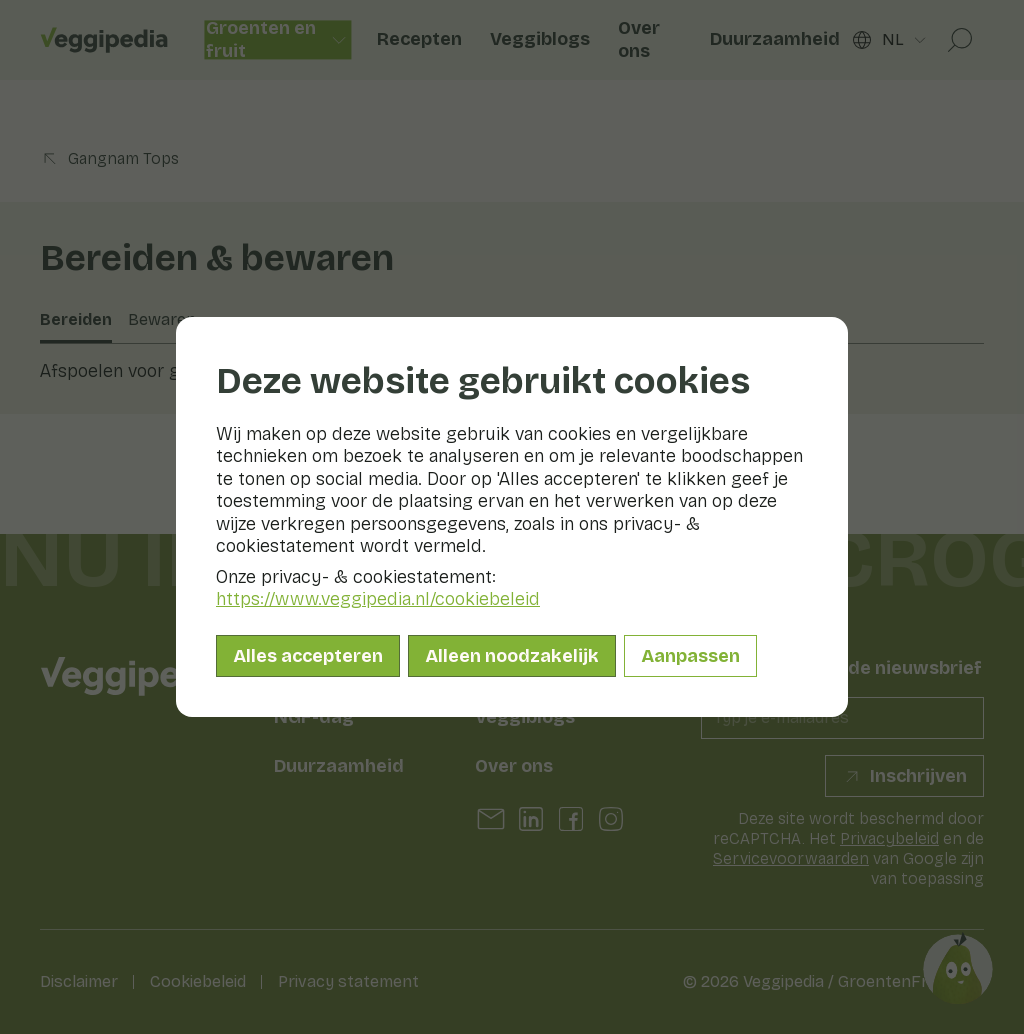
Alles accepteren (308, 656)
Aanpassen (690, 656)
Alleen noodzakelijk (512, 656)
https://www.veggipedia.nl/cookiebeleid (378, 599)
